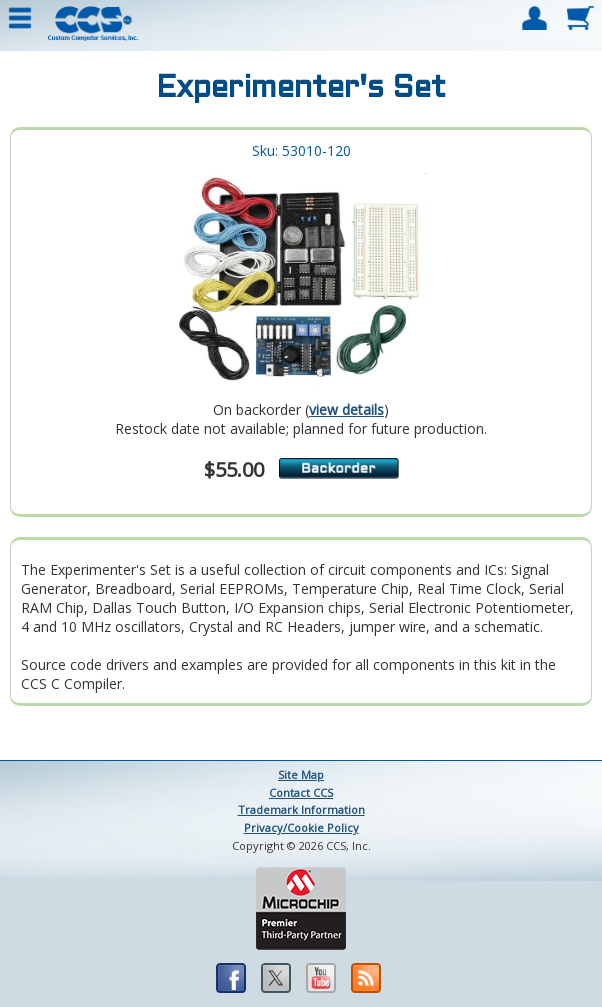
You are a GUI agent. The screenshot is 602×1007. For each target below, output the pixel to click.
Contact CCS (301, 792)
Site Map (301, 774)
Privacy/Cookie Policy (301, 827)
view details (346, 409)
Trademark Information (301, 809)
